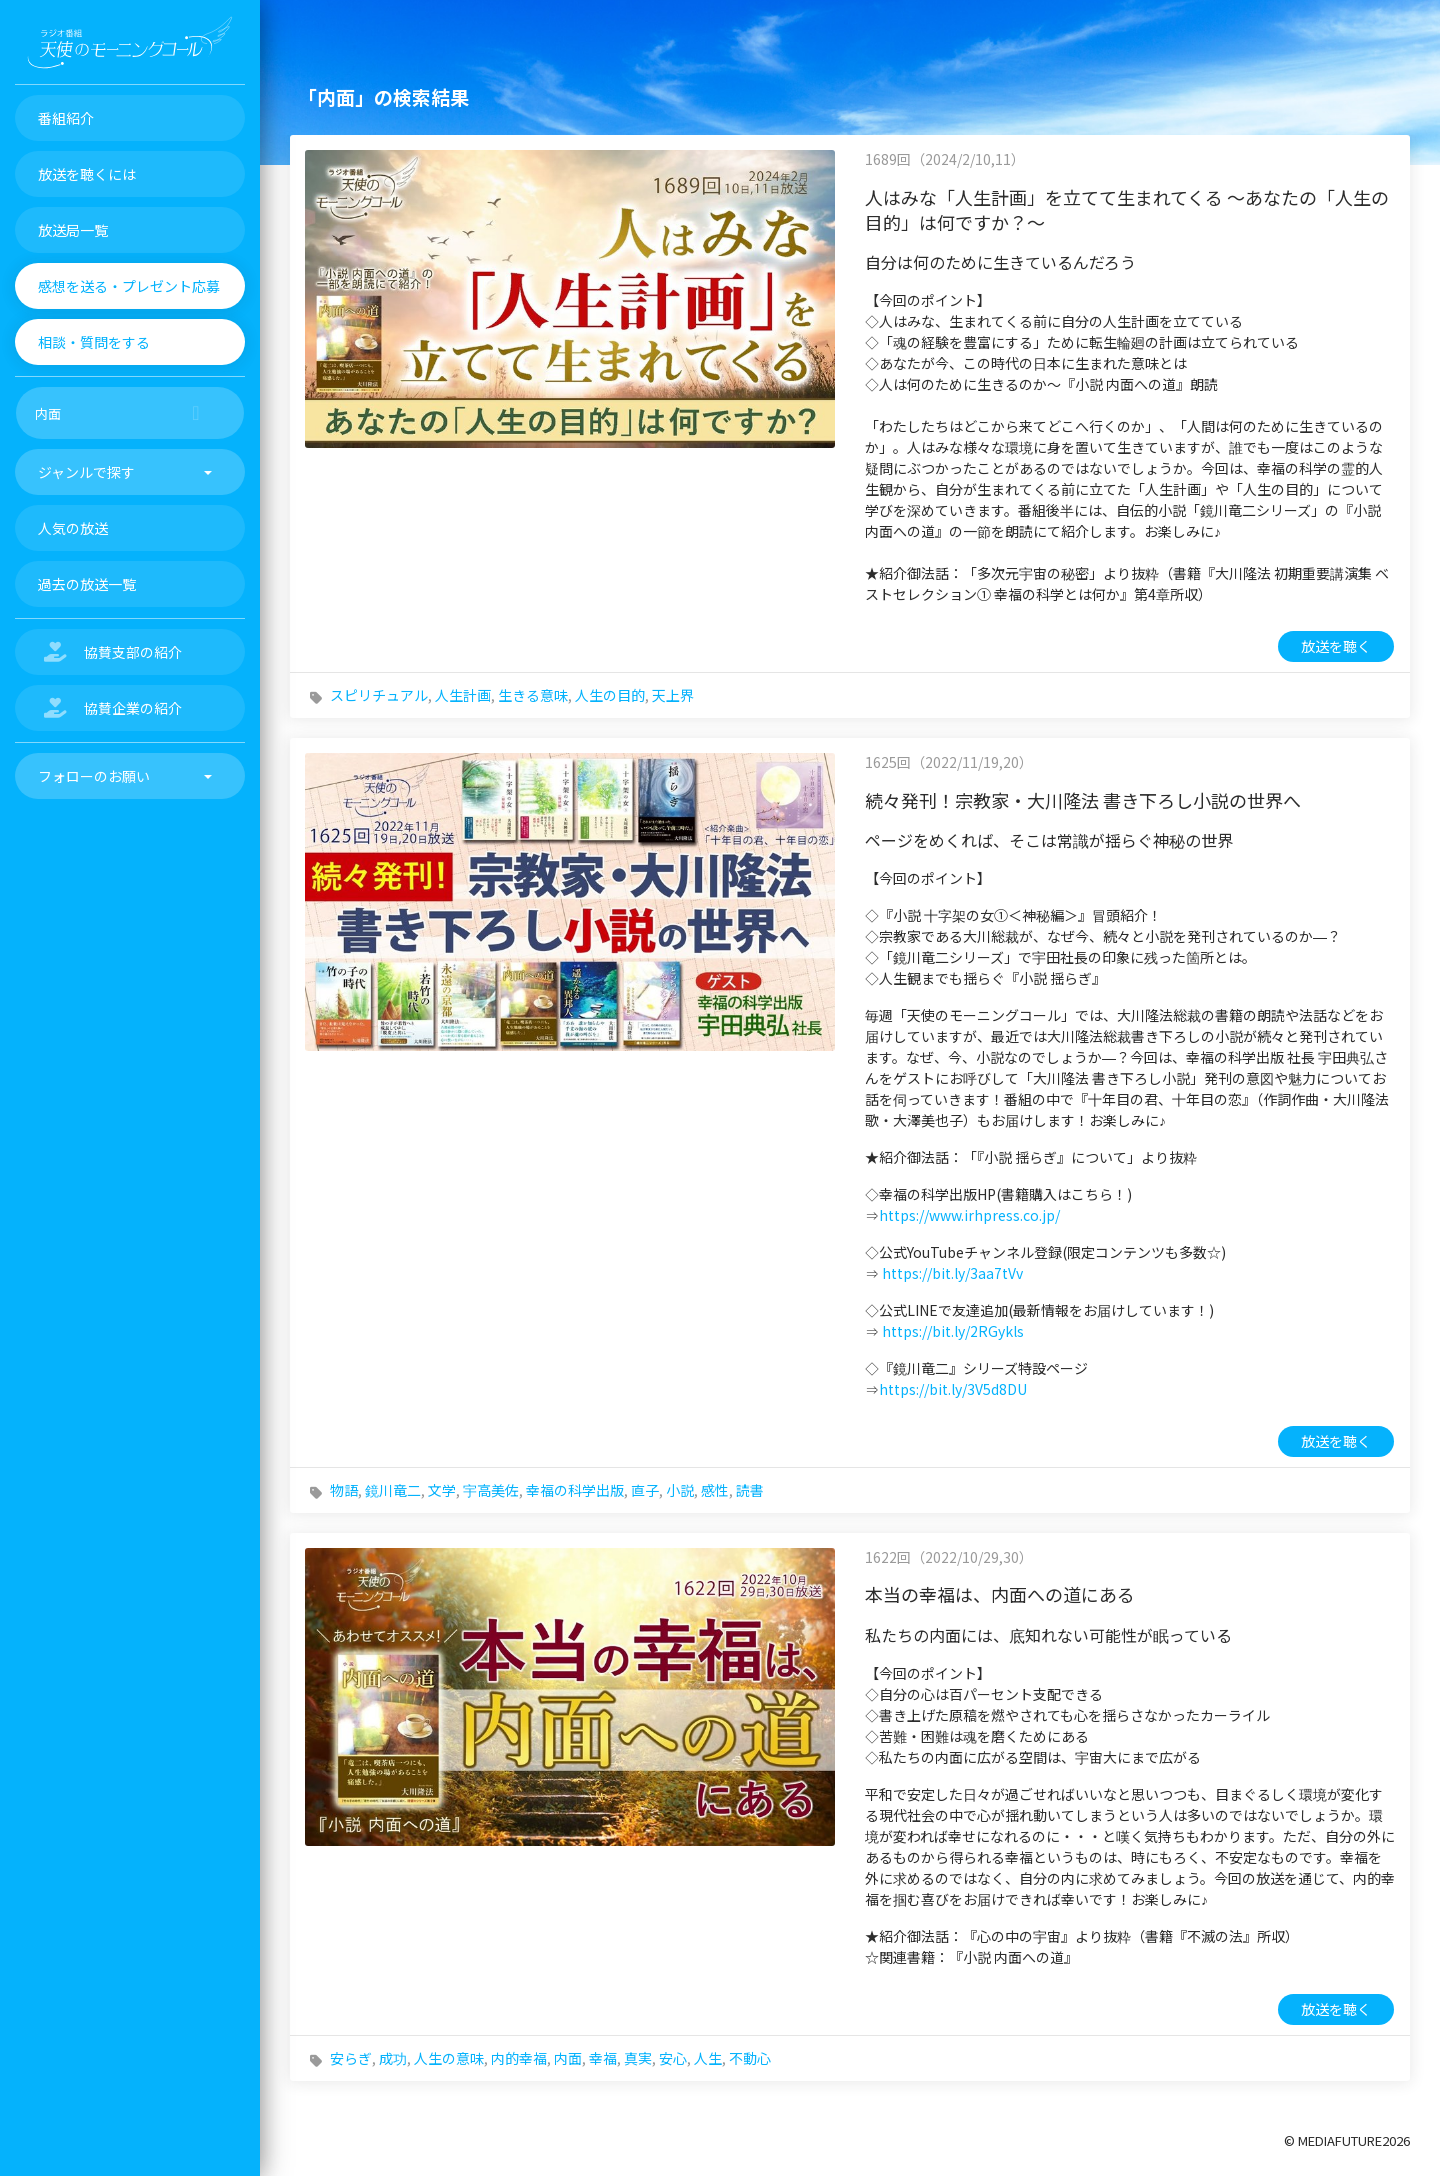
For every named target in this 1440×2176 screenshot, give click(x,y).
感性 (715, 1490)
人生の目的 (610, 695)
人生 (708, 2058)
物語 (344, 1490)
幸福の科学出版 (575, 1490)
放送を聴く (1336, 646)
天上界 (673, 695)
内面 (568, 2058)
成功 (393, 2058)
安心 (673, 2058)
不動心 (750, 2058)
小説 (680, 1490)
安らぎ (351, 2058)
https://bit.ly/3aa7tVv (952, 1273)
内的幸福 (519, 2058)
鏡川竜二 (393, 1490)
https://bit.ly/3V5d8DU (953, 1389)
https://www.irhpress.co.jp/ (969, 1215)
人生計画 (463, 695)
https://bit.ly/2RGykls (953, 1331)
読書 (750, 1490)
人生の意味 (449, 2058)
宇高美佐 (491, 1490)
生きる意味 (533, 695)
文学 (442, 1490)
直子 (645, 1490)
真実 (638, 2058)
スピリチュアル (379, 695)
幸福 (603, 2058)
